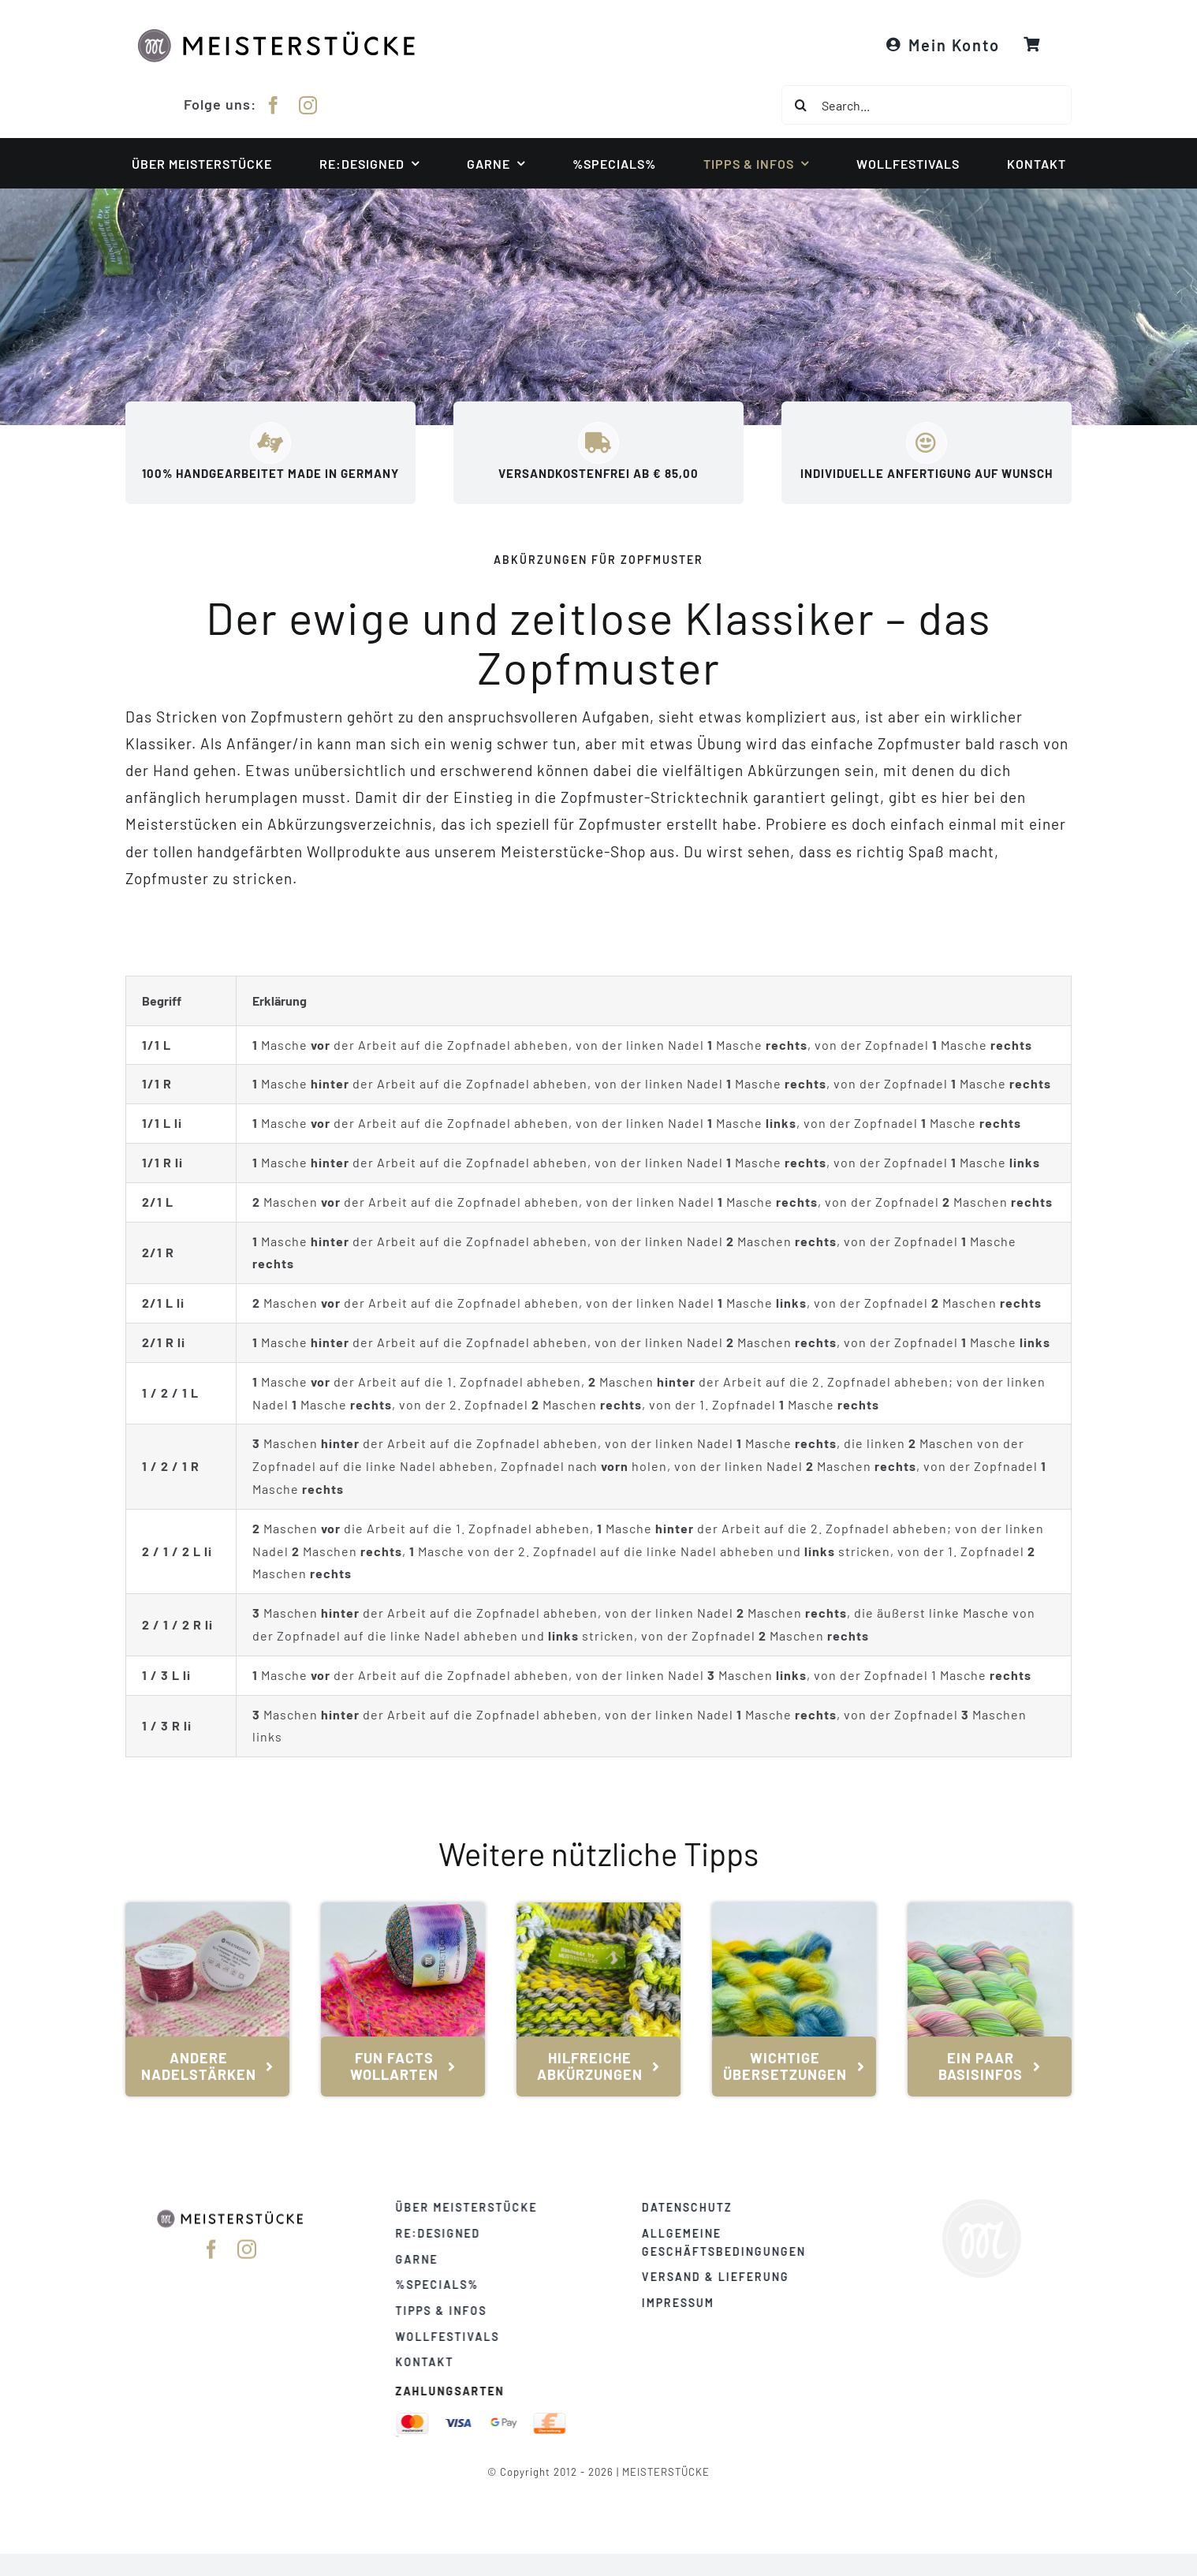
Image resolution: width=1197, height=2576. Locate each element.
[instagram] (308, 103)
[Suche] (801, 105)
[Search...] (926, 105)
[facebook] (273, 103)
